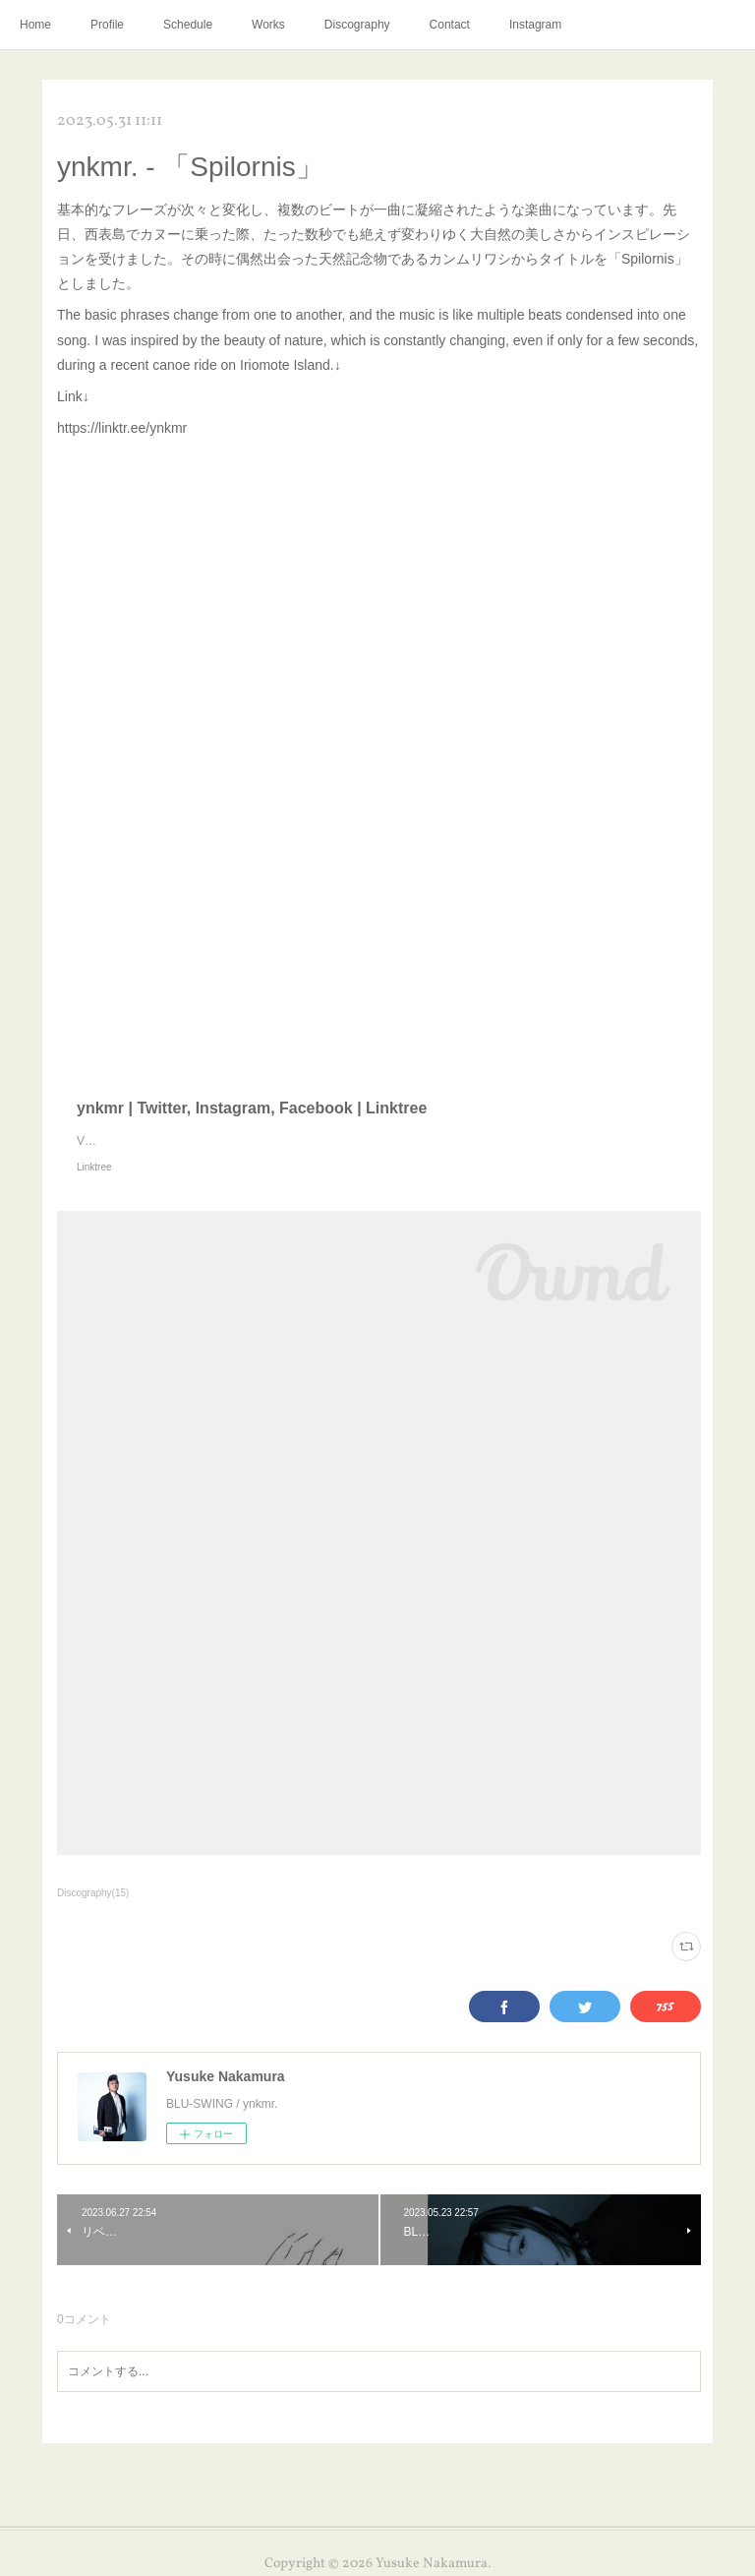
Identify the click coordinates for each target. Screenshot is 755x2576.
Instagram (535, 24)
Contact (450, 24)
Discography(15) (93, 1892)
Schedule (187, 24)
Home (35, 24)
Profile (107, 24)
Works (268, 24)
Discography (357, 24)
